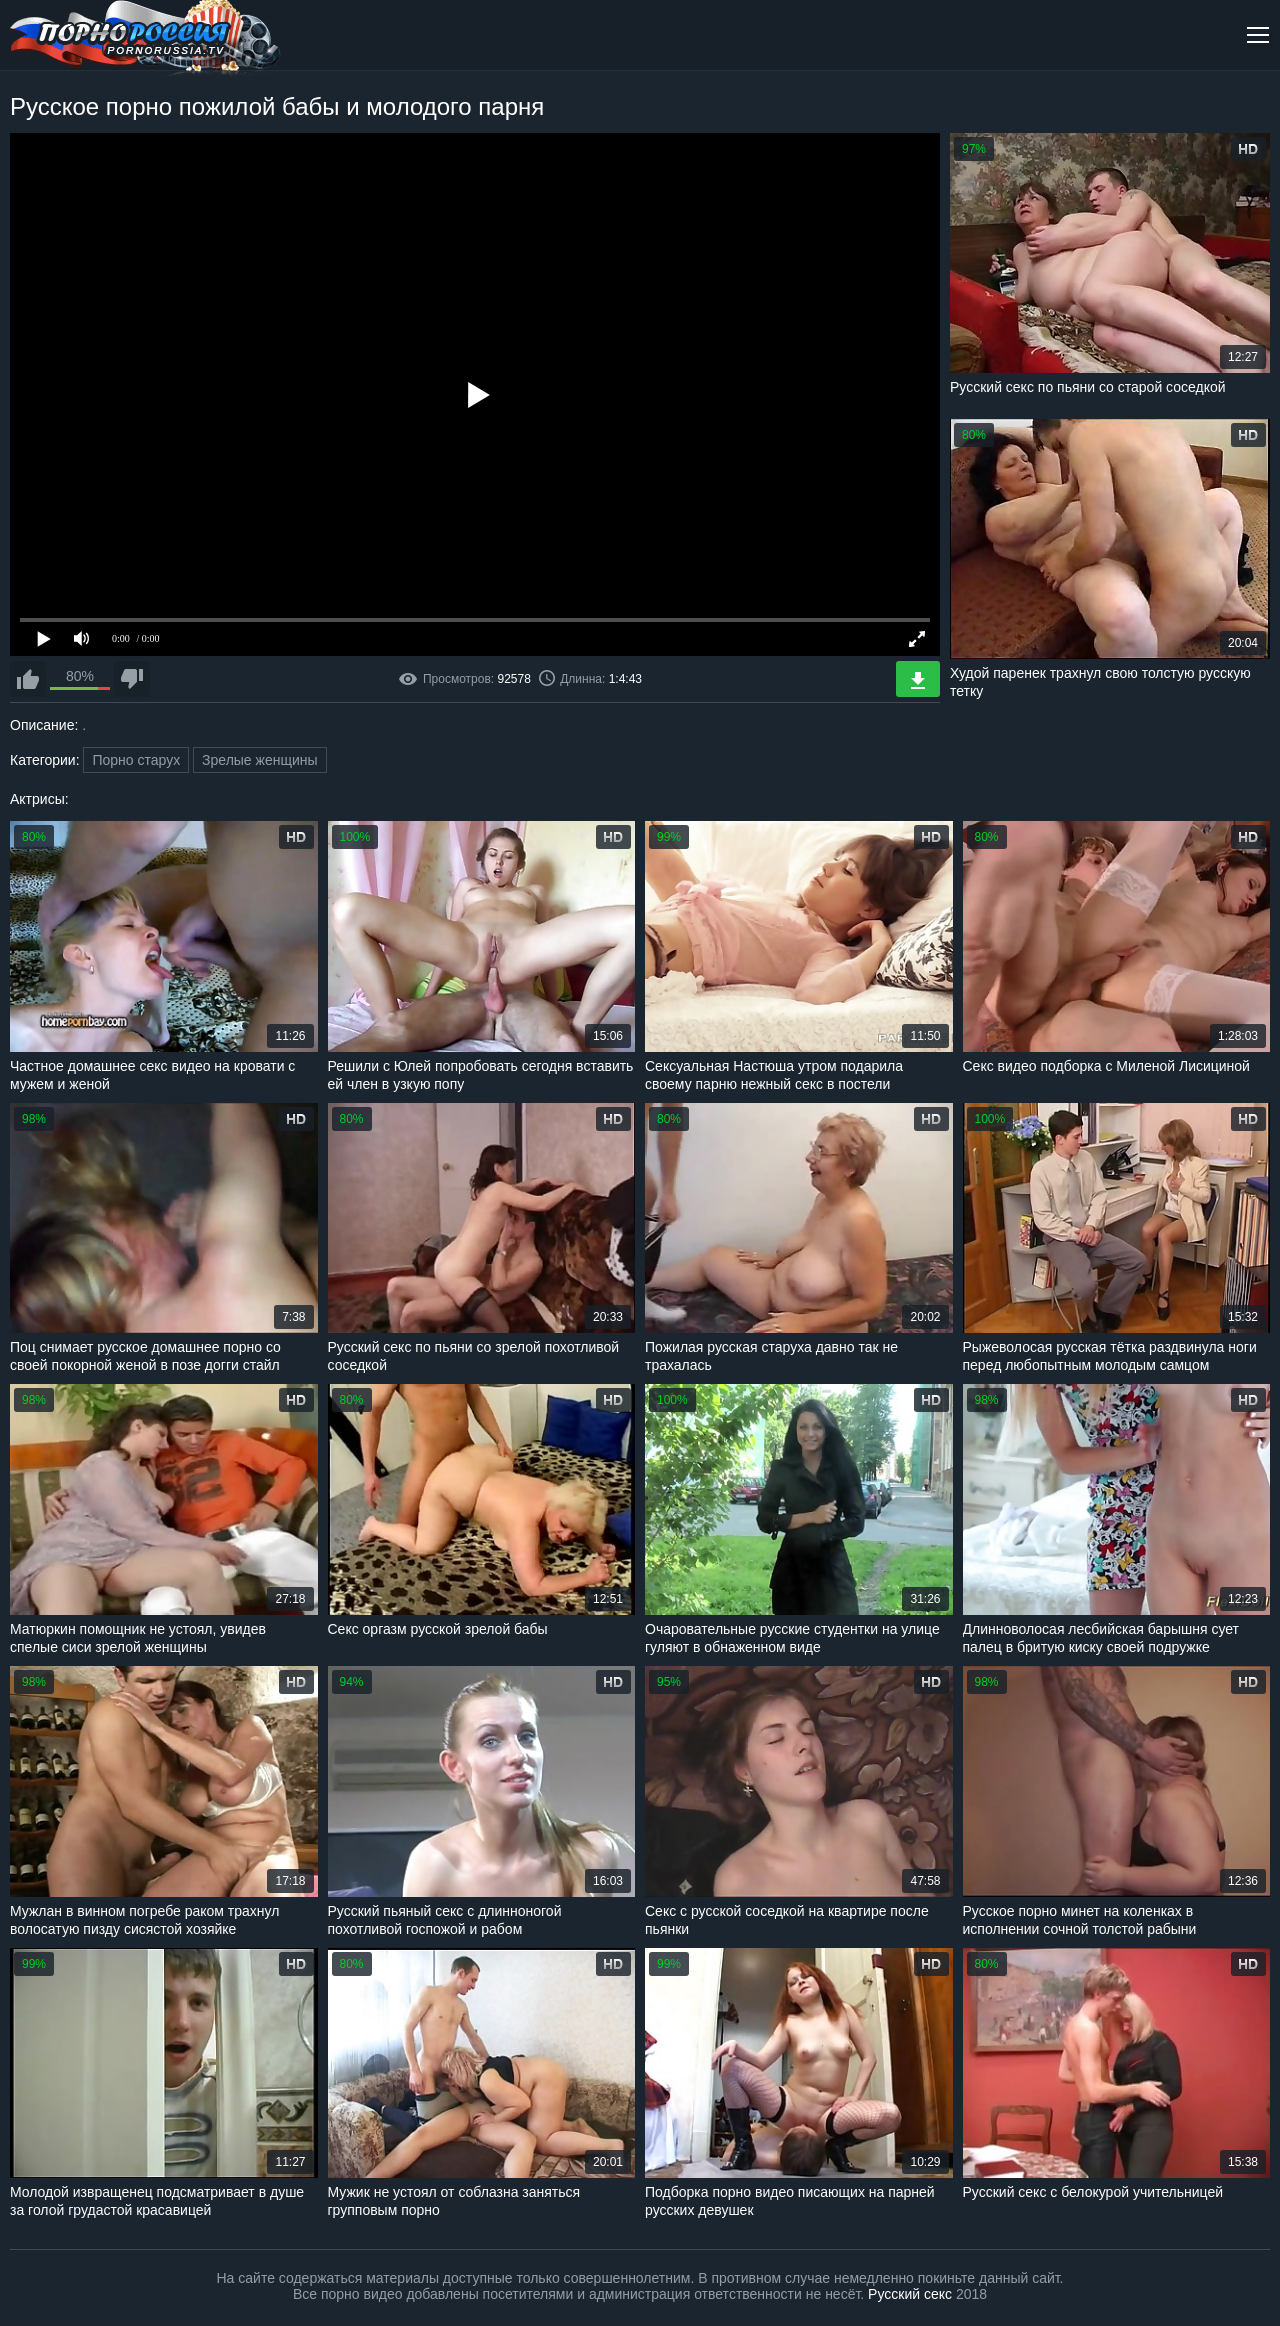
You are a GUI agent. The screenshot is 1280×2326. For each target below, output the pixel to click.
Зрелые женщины (260, 760)
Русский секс (910, 2294)
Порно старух (136, 760)
